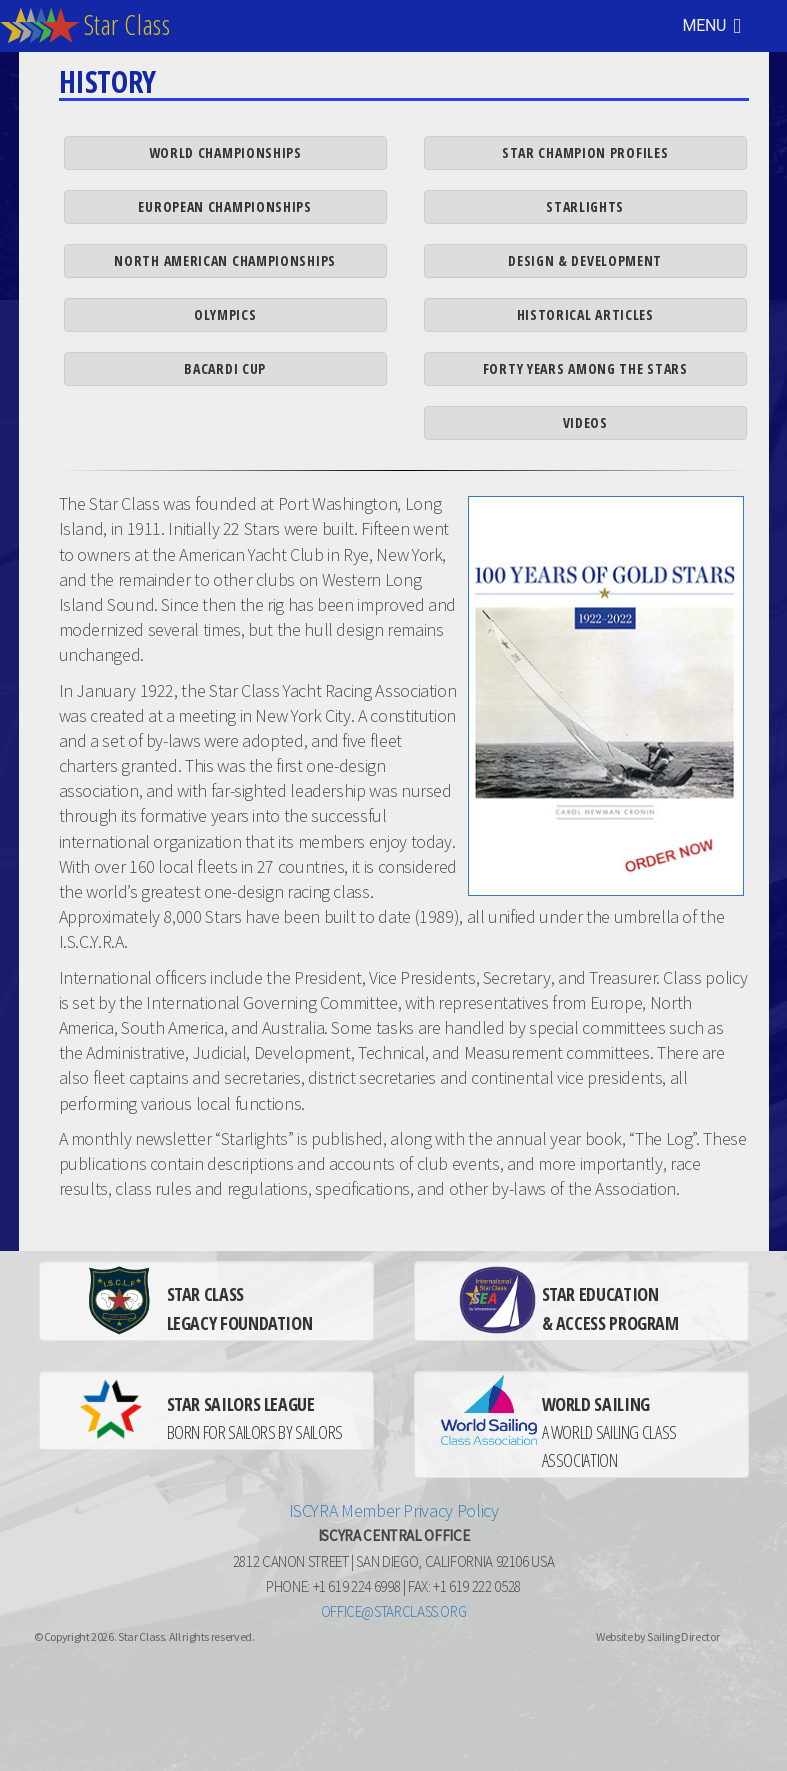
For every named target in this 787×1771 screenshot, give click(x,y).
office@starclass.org (394, 1611)
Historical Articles (585, 314)
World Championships (225, 152)
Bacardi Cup (225, 368)
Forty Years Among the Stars (585, 368)
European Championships (224, 206)
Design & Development (585, 260)
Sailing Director (683, 1636)
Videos (585, 422)
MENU (712, 25)
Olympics (225, 314)
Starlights (585, 206)
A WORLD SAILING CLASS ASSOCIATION (609, 1432)
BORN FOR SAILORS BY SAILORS (255, 1418)
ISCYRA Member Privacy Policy (394, 1510)
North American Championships (225, 260)
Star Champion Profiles (585, 152)
